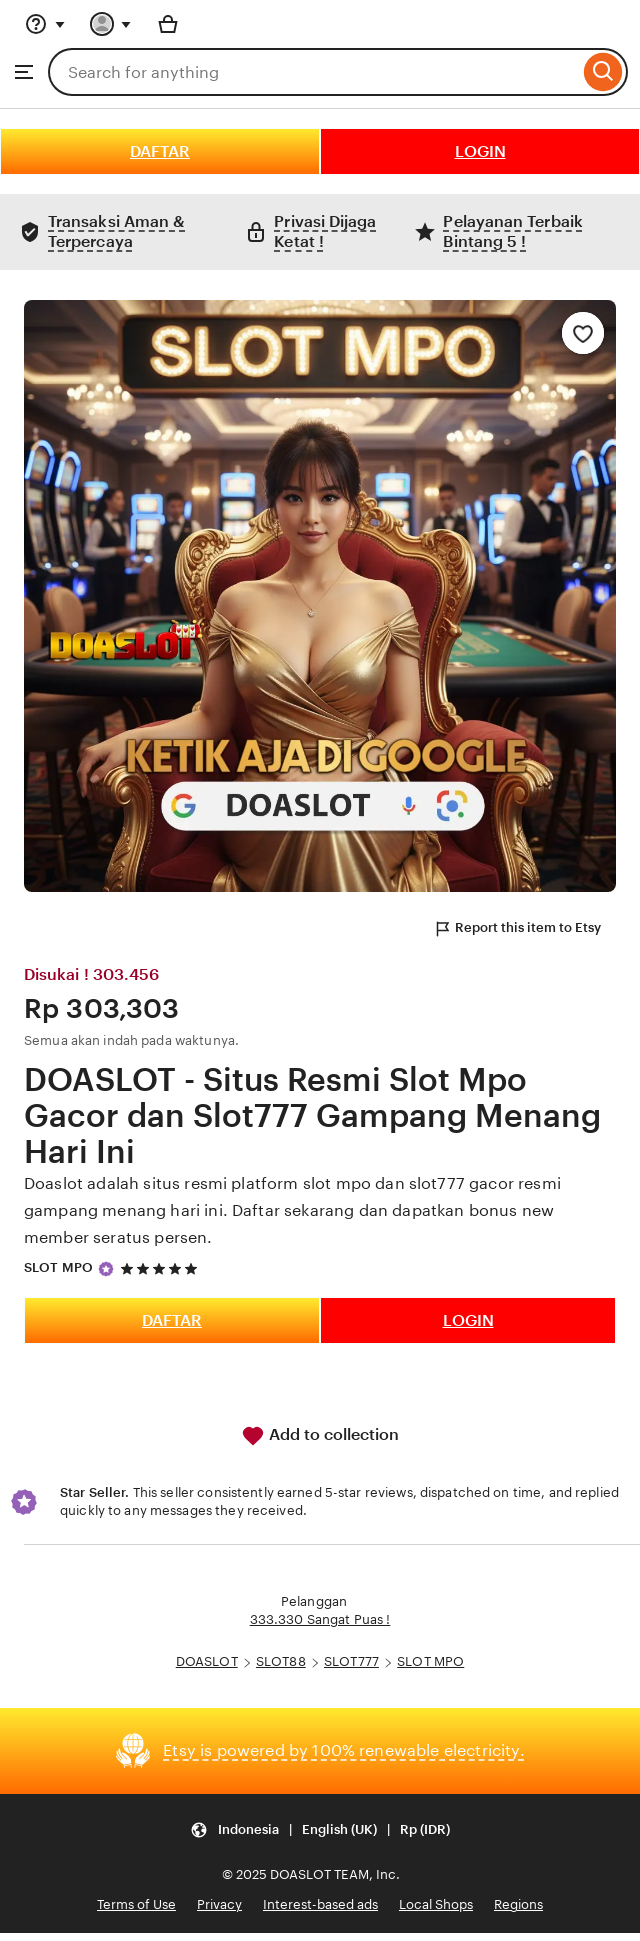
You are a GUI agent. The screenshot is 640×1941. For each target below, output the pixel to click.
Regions (518, 1904)
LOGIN (480, 151)
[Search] (603, 72)
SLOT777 (351, 1661)
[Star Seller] (106, 1269)
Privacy (219, 1904)
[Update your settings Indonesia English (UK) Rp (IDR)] (320, 1830)
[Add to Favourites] (583, 333)
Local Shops (436, 1904)
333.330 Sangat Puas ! (320, 1619)
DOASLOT (207, 1661)
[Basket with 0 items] (168, 24)
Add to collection (320, 1436)
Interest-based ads (320, 1904)
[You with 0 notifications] (111, 24)
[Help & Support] (45, 24)
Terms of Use (136, 1904)
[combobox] (313, 72)
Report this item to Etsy (517, 929)
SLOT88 (281, 1661)
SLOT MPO (58, 1267)
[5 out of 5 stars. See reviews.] (162, 1268)
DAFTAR (160, 151)
